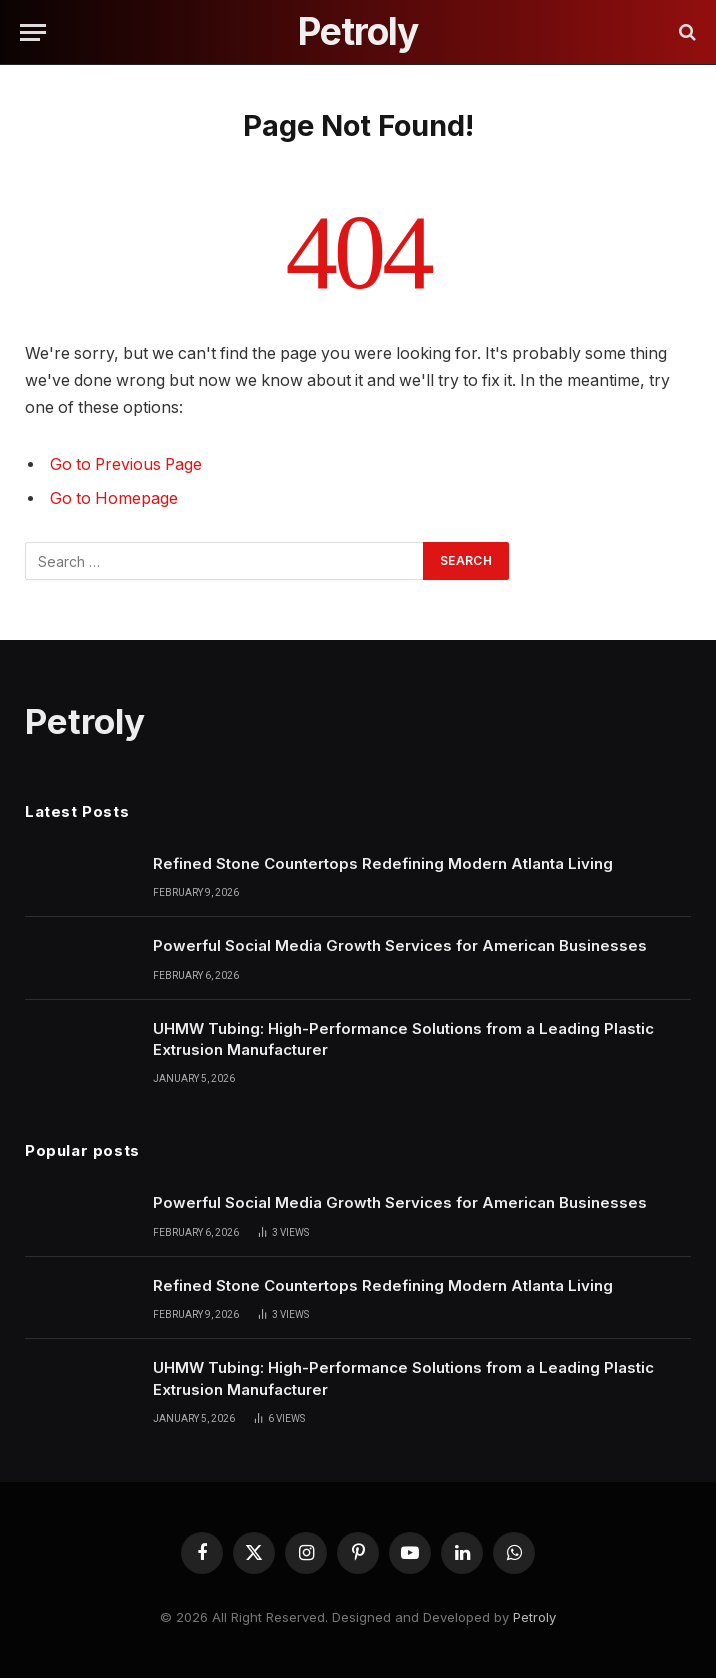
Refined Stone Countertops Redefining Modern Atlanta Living (383, 863)
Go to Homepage (114, 498)
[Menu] (33, 32)
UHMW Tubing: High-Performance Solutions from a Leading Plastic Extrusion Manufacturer (403, 1039)
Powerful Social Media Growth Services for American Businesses (400, 945)
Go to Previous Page (126, 464)
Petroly (534, 1617)
